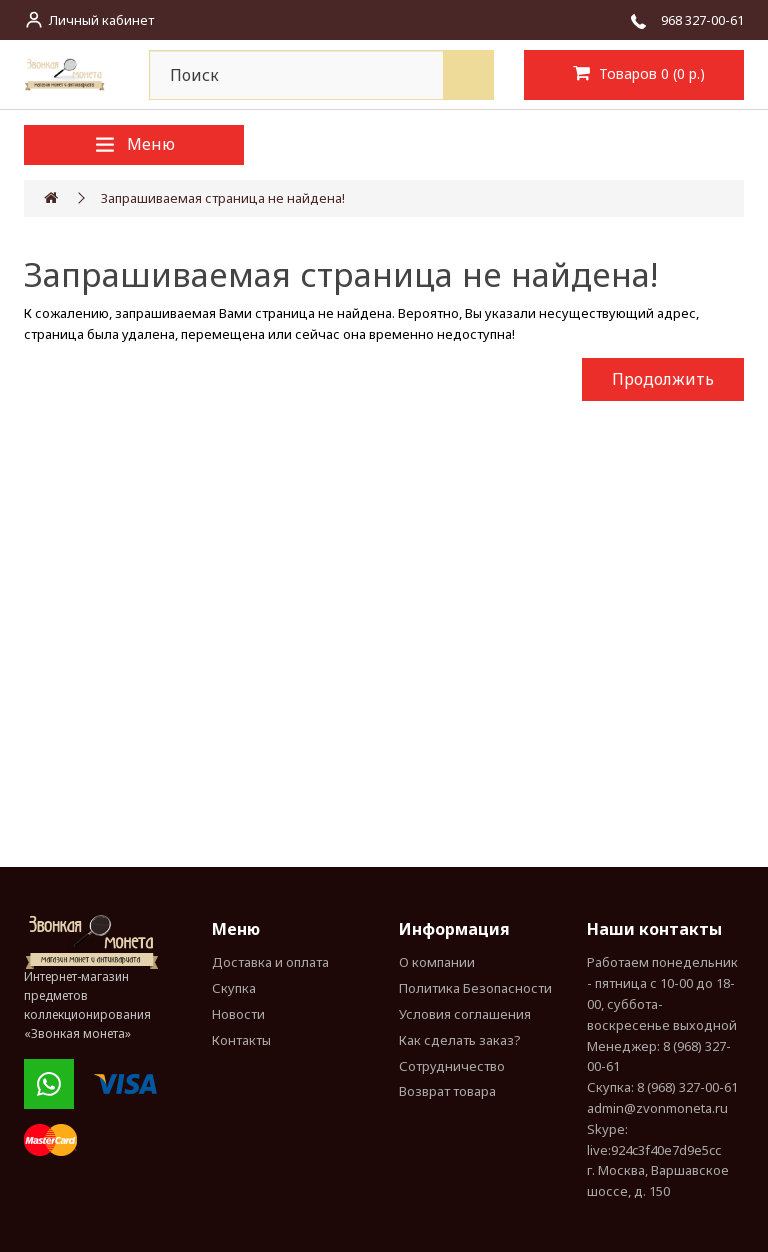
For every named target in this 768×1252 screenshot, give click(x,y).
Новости (238, 1014)
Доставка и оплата (270, 962)
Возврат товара (447, 1091)
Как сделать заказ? (460, 1040)
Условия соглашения (465, 1014)
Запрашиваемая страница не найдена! (223, 198)
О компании (437, 962)
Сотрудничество (452, 1066)
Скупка (234, 988)
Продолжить (663, 379)
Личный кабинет (101, 20)
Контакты (241, 1040)
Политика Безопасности (475, 988)
